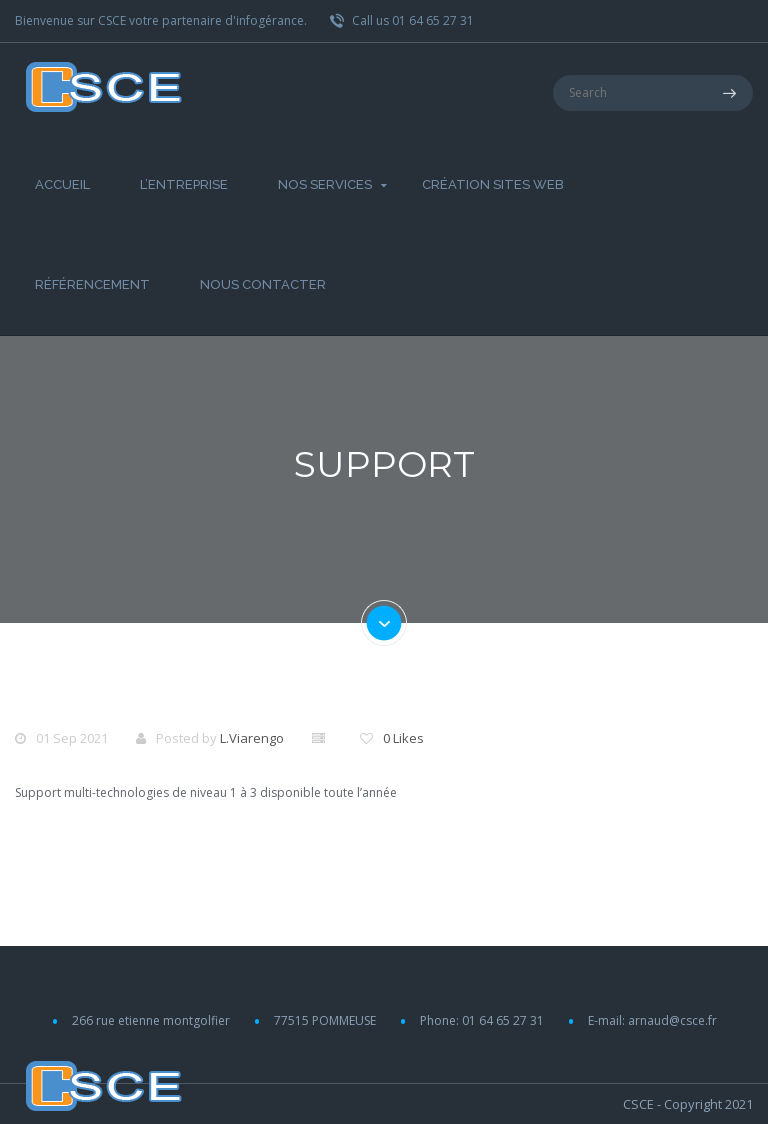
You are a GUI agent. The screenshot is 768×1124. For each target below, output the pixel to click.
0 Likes (403, 738)
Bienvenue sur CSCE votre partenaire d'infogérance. (161, 20)
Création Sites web (493, 184)
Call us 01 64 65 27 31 (402, 20)
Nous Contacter (263, 284)
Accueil (62, 184)
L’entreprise (184, 184)
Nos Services (325, 184)
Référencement (92, 284)
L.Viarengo (252, 738)
